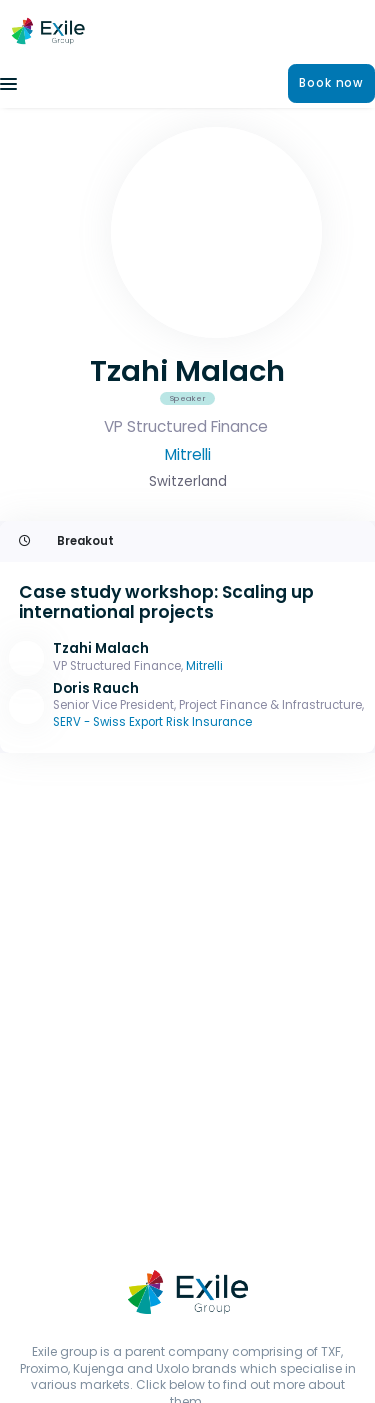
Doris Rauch (96, 688)
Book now (332, 83)
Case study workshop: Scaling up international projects (166, 602)
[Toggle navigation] (8, 84)
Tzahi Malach (101, 648)
